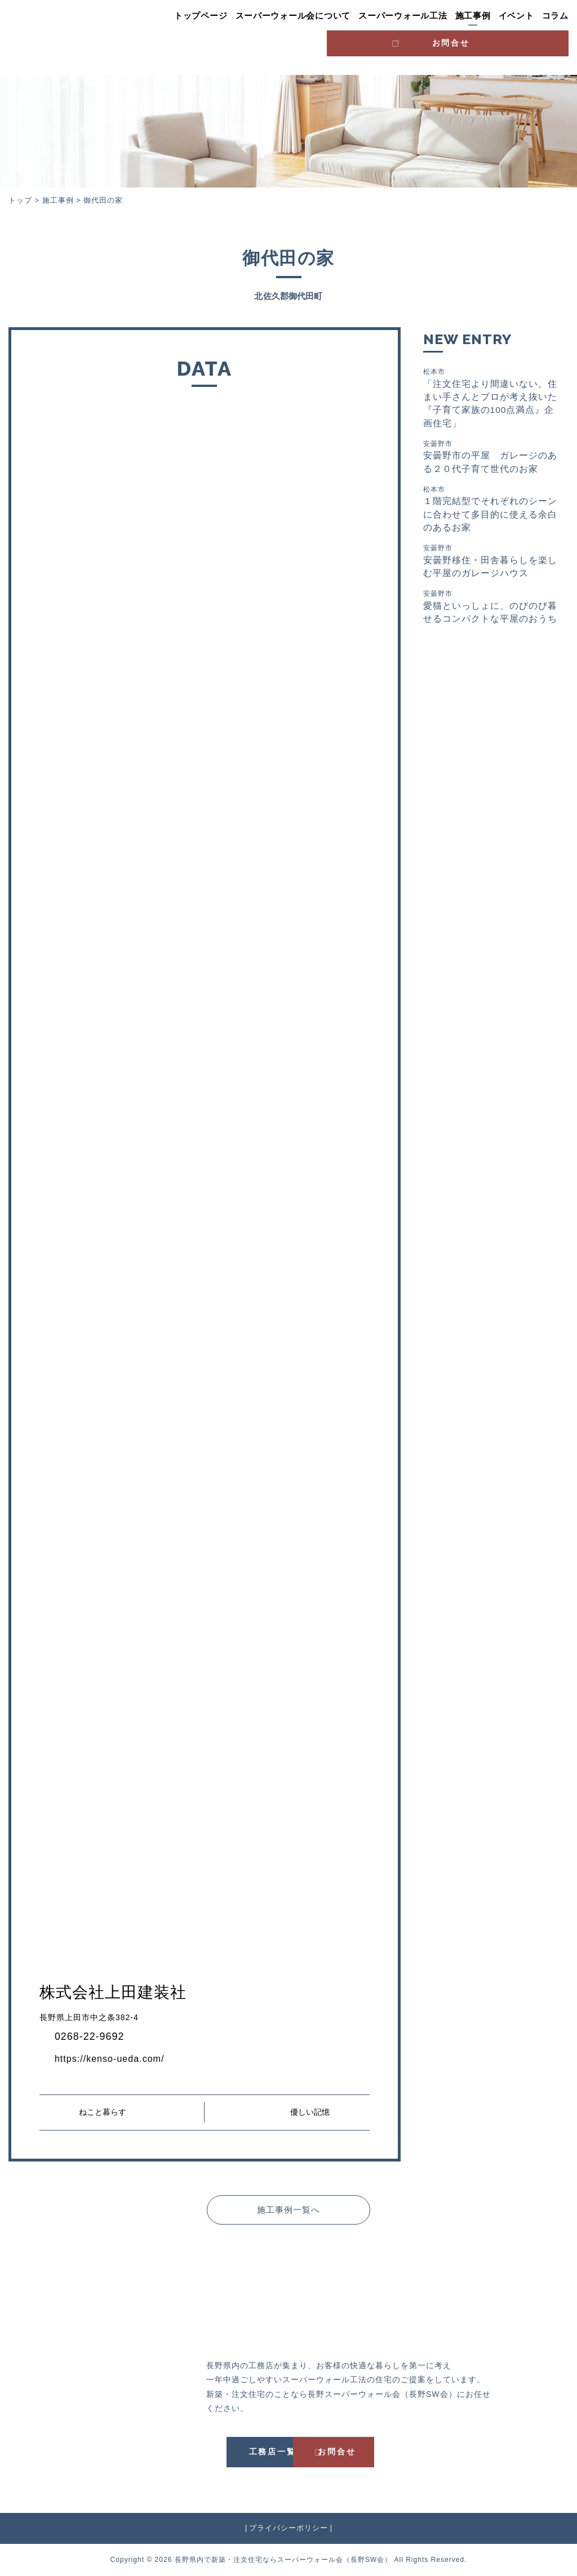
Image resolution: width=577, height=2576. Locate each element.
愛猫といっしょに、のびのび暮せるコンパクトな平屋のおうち (491, 612)
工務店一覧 (235, 2451)
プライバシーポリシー (288, 2528)
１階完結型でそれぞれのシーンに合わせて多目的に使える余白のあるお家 (491, 511)
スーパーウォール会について (293, 15)
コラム (555, 15)
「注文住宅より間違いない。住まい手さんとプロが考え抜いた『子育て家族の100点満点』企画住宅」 (491, 398)
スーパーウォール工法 (402, 15)
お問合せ (521, 39)
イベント (516, 15)
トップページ (201, 15)
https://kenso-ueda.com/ (115, 2058)
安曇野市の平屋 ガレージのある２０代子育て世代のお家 (491, 458)
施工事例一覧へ (288, 2209)
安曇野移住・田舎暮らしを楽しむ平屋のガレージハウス (491, 565)
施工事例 (473, 15)
